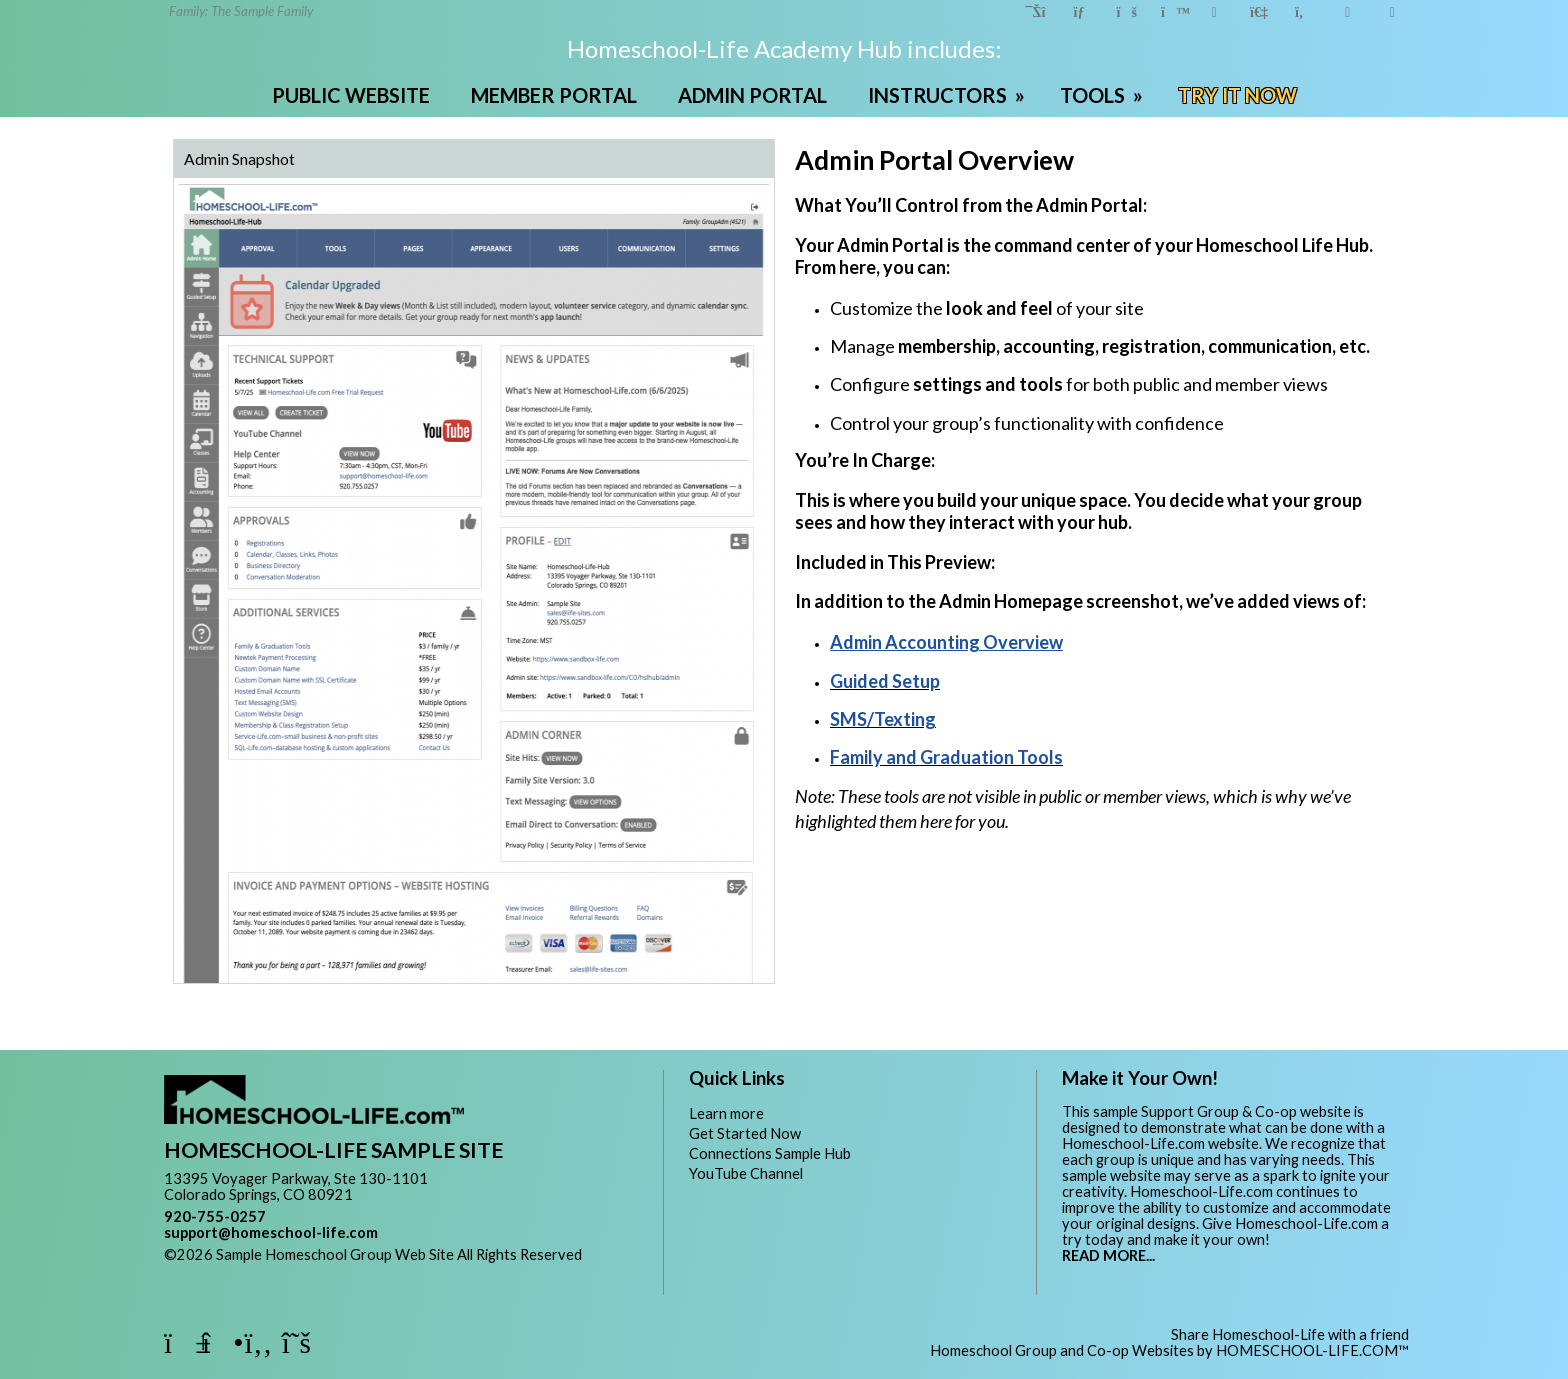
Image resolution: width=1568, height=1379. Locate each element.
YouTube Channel (746, 1173)
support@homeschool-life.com (271, 1232)
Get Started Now (745, 1133)
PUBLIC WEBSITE (351, 95)
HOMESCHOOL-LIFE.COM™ (1312, 1350)
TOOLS (1103, 95)
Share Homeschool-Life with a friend (1290, 1334)
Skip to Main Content (248, 1270)
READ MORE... (1108, 1255)
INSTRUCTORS (948, 95)
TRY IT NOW (1237, 95)
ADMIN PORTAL (752, 95)
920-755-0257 (215, 1216)
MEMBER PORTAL (554, 95)
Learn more (726, 1113)
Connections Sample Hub (770, 1153)
